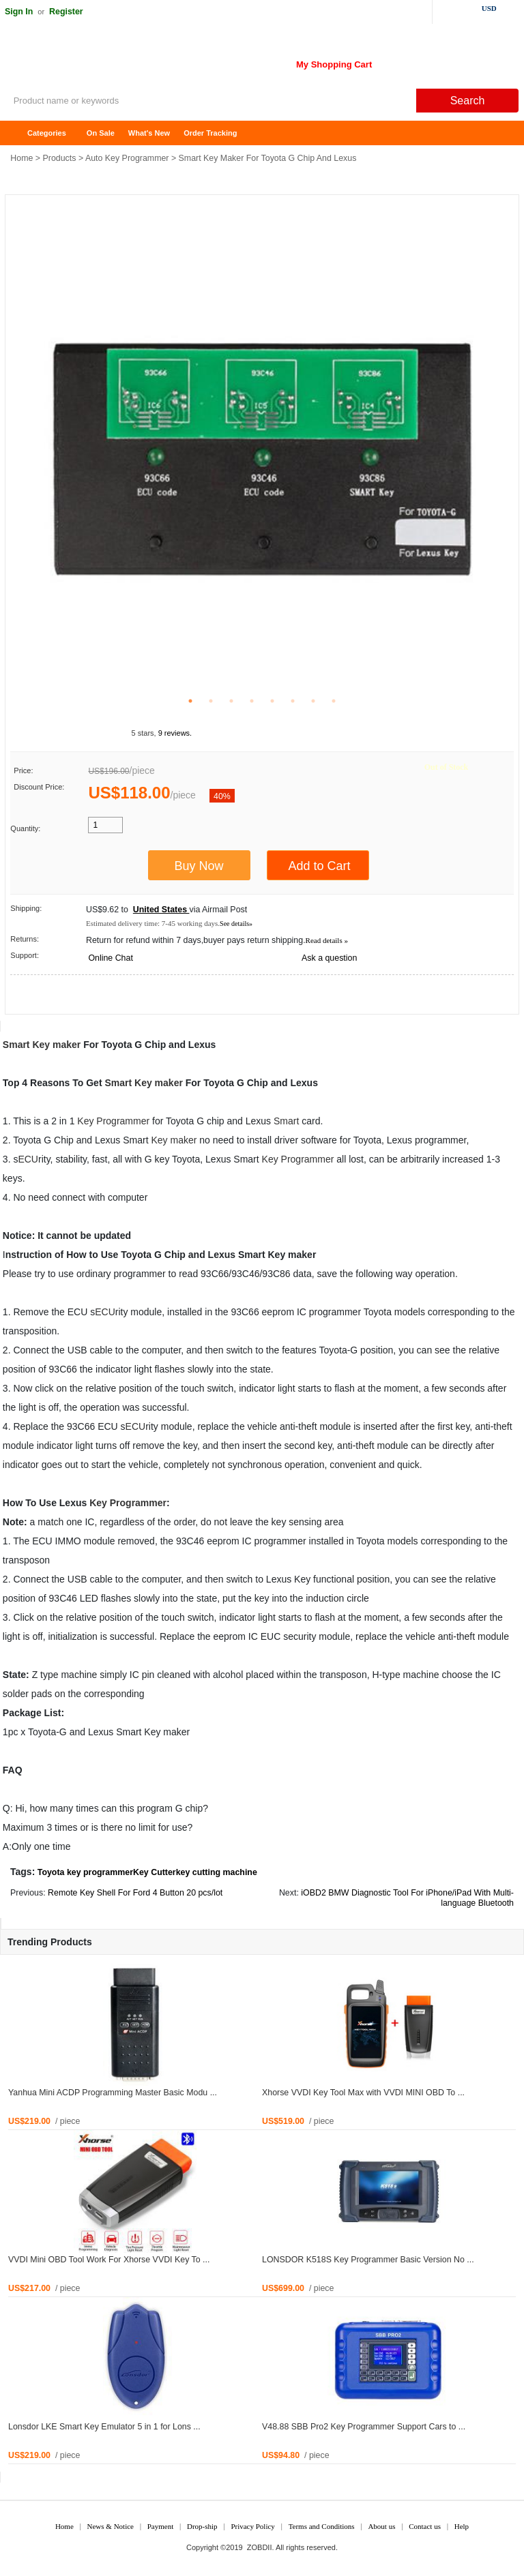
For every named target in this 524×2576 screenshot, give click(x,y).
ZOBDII (259, 2547)
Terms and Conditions (322, 2526)
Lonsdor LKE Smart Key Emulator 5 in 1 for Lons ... (104, 2426)
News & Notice (110, 2526)
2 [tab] (211, 701)
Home (17, 133)
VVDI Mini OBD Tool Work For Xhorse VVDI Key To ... (108, 2259)
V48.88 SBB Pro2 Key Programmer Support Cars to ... (363, 2426)
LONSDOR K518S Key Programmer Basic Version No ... (368, 2259)
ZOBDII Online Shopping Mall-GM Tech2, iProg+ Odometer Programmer (109, 61)
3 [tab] (231, 701)
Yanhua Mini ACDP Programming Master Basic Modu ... (112, 2092)
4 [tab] (252, 701)
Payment (160, 2526)
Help (461, 2526)
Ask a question (329, 958)
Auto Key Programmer (127, 158)
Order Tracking (210, 133)
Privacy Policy (252, 2526)
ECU (28, 1159)
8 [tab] (333, 701)
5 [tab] (272, 701)
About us (381, 2526)
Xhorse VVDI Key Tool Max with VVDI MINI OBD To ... (363, 2092)
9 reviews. (175, 733)
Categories (46, 133)
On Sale (101, 133)
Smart (16, 1044)
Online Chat (110, 958)
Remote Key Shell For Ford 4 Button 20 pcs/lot (135, 1893)
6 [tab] (293, 701)
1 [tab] (190, 701)
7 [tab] (313, 701)
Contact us (425, 2526)
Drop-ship (202, 2526)
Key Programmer (113, 1120)
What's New (149, 133)
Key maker (56, 1044)
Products (59, 158)
